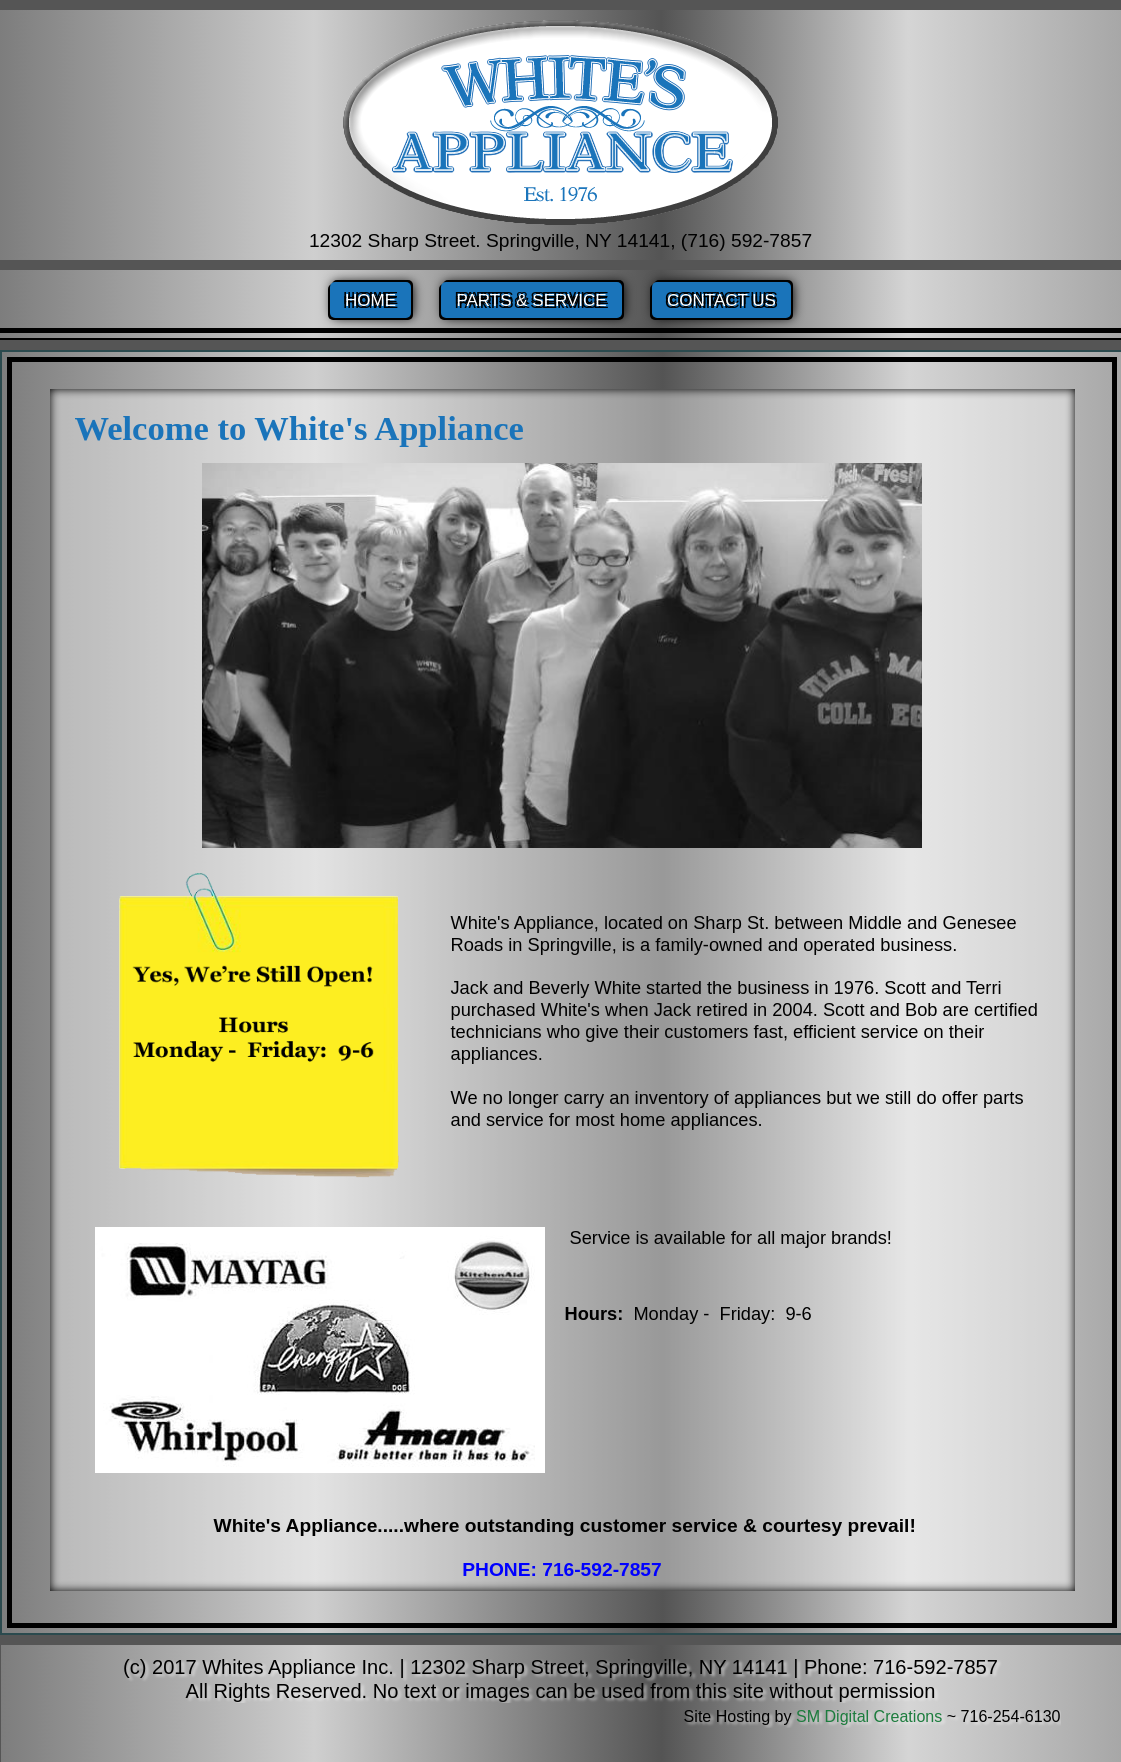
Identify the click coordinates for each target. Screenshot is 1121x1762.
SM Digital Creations (869, 1716)
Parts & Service (531, 300)
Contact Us (721, 300)
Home (370, 300)
